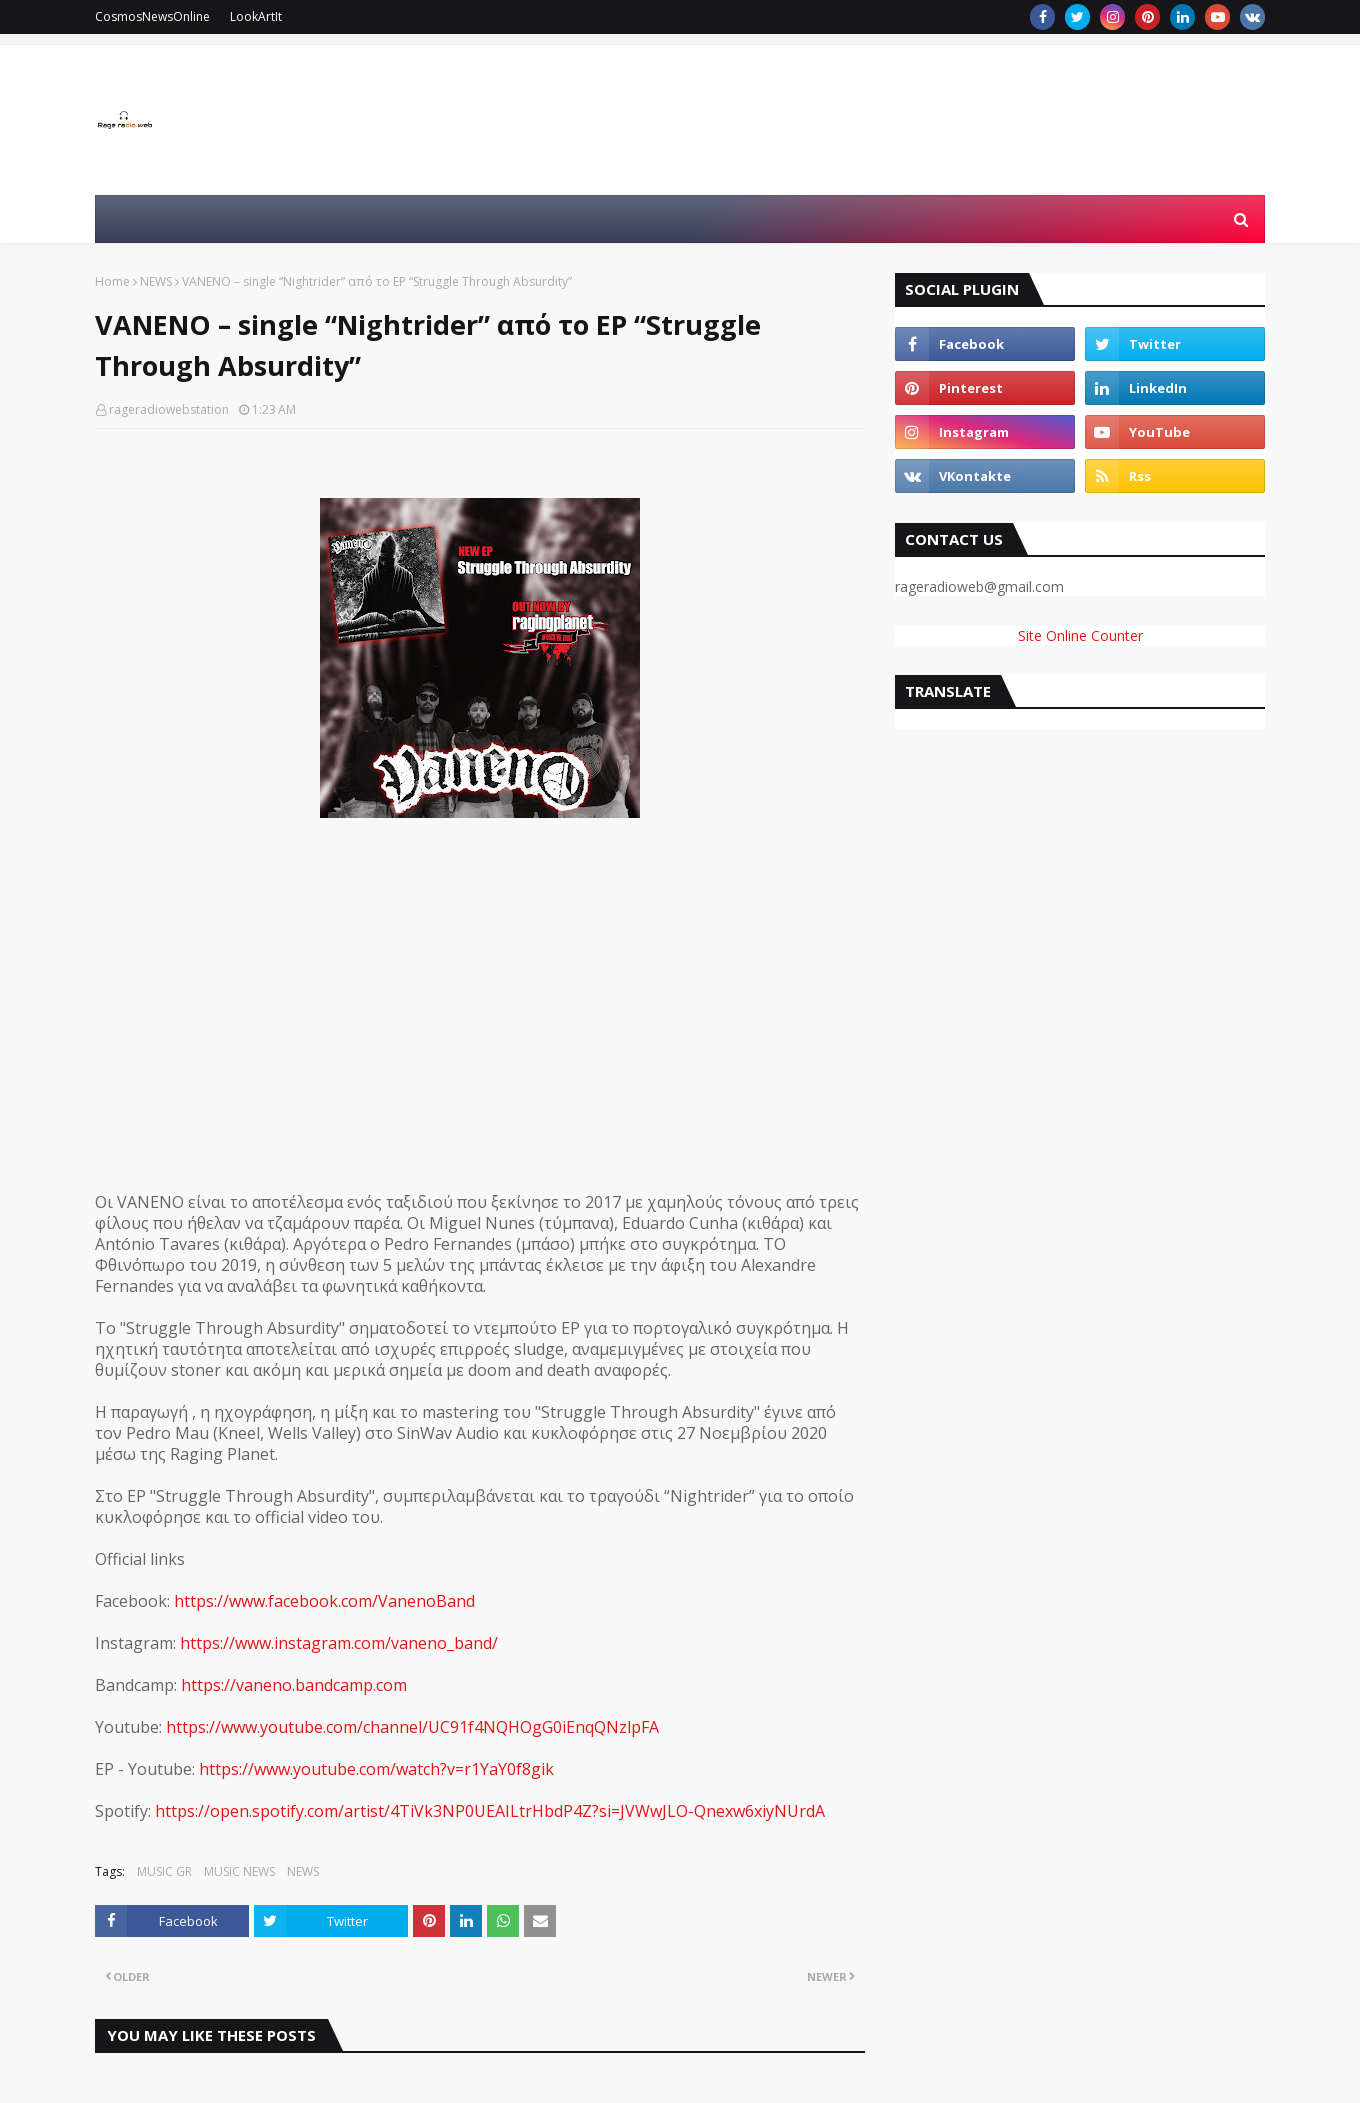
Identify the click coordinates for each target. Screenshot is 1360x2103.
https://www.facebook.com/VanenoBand (324, 1601)
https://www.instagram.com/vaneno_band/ (339, 1643)
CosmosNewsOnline (152, 16)
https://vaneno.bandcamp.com (294, 1685)
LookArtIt (256, 16)
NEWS (156, 281)
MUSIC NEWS (239, 1871)
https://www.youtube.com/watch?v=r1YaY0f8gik (376, 1769)
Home (112, 281)
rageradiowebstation (169, 409)
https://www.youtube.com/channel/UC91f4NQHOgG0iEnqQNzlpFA (412, 1727)
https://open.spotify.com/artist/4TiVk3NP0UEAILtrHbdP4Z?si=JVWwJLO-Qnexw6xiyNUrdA (490, 1811)
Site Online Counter (1080, 635)
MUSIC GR (164, 1871)
